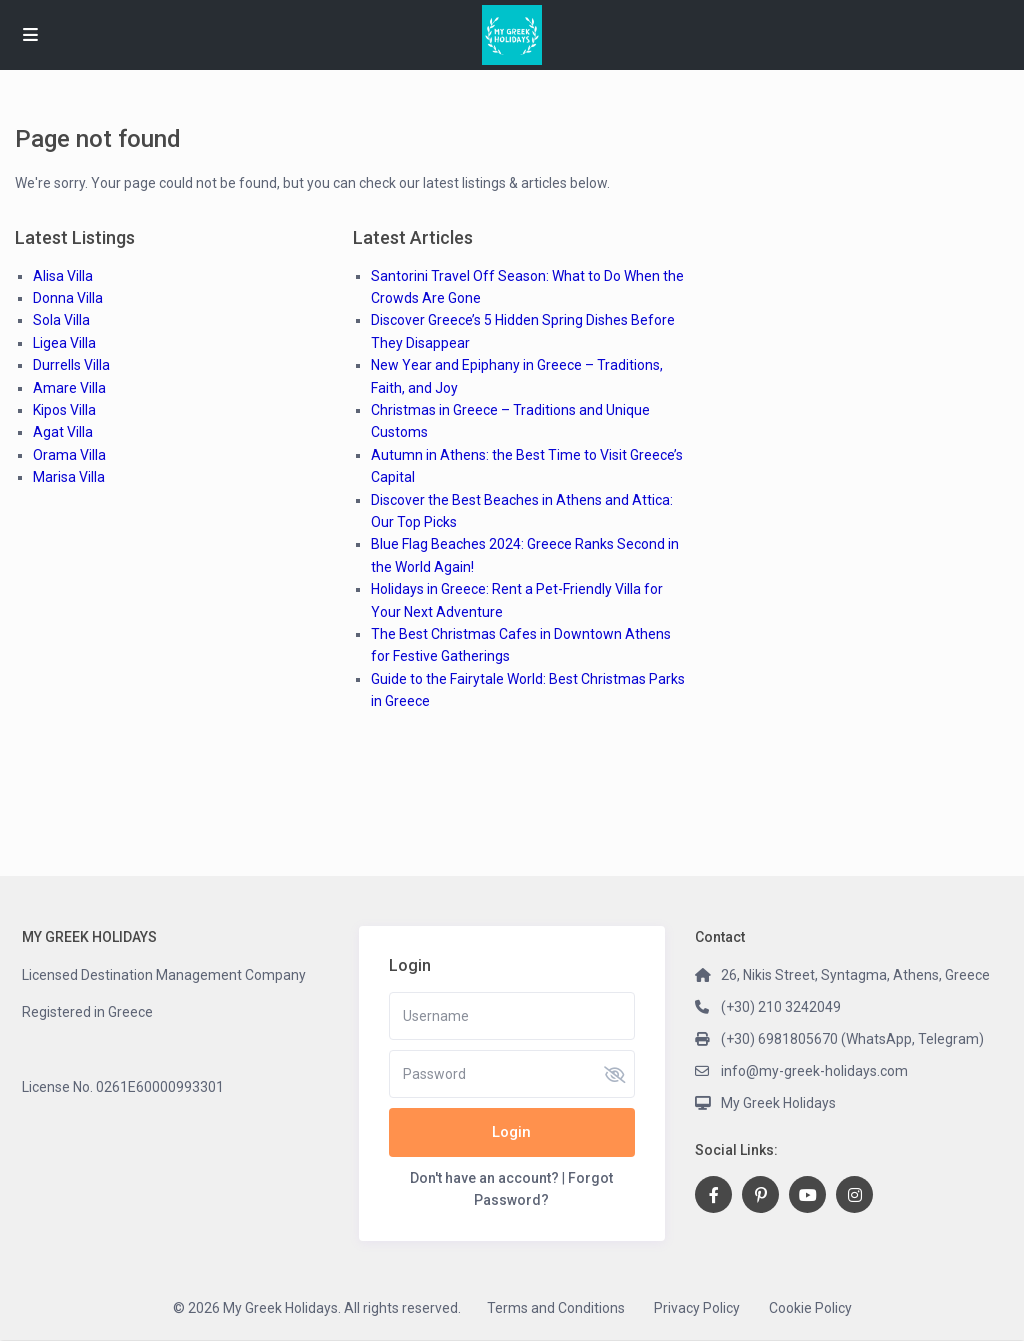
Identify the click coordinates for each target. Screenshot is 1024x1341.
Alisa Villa (63, 276)
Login (511, 1132)
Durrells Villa (71, 365)
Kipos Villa (64, 410)
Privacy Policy (697, 1308)
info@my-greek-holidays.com (814, 1071)
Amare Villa (69, 388)
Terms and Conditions (556, 1308)
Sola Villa (61, 320)
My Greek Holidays (778, 1103)
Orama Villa (69, 455)
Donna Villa (68, 298)
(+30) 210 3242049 (781, 1007)
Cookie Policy (810, 1308)
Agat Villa (63, 432)
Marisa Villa (69, 477)
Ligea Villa (64, 343)
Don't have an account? (484, 1178)
